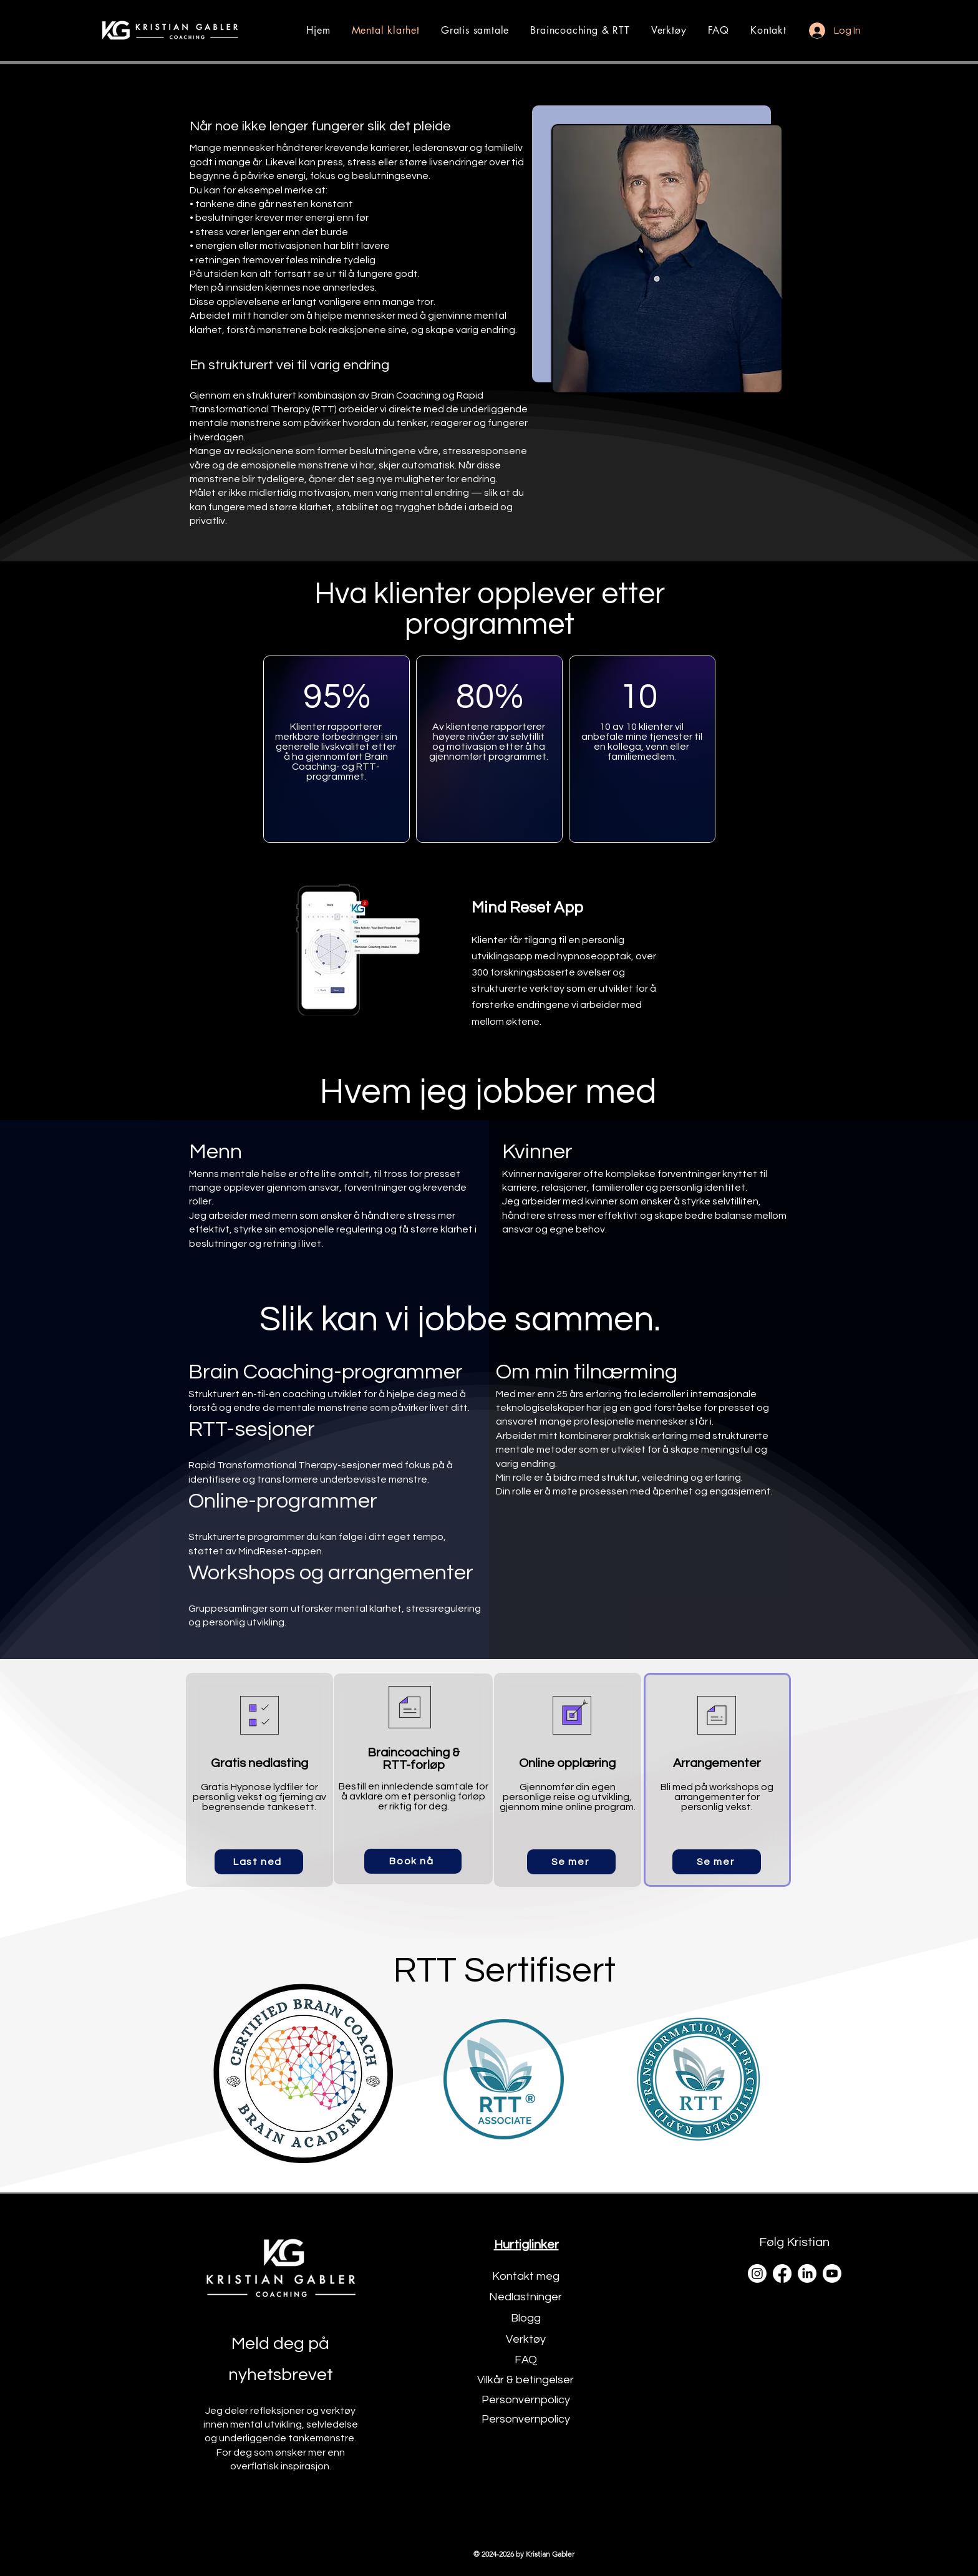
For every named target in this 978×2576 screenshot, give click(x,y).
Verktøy (526, 2339)
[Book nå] (413, 1861)
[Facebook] (782, 2273)
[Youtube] (832, 2273)
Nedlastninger (525, 2297)
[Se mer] (571, 1861)
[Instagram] (757, 2273)
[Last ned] (259, 1861)
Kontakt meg (525, 2276)
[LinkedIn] (807, 2273)
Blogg (526, 2318)
